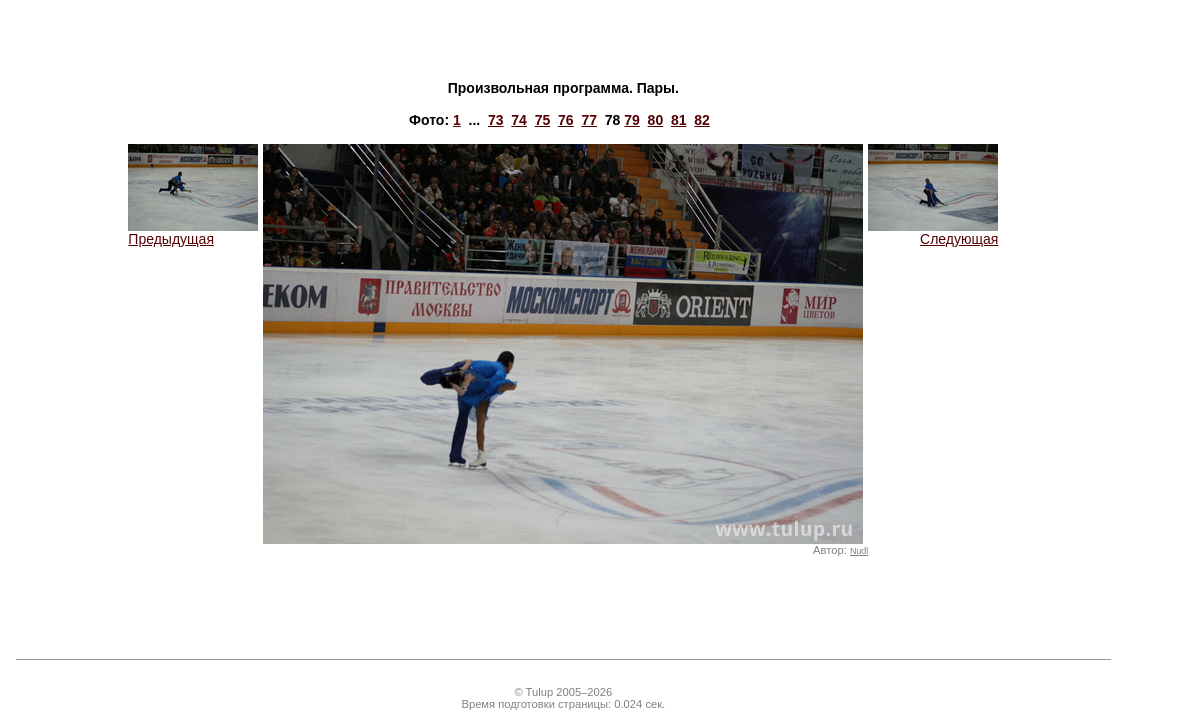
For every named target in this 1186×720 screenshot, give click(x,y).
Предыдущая (193, 232)
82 (702, 120)
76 (566, 120)
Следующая (933, 232)
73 (496, 120)
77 (589, 120)
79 (632, 120)
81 (679, 120)
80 (656, 120)
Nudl (859, 551)
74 (519, 120)
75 (543, 120)
